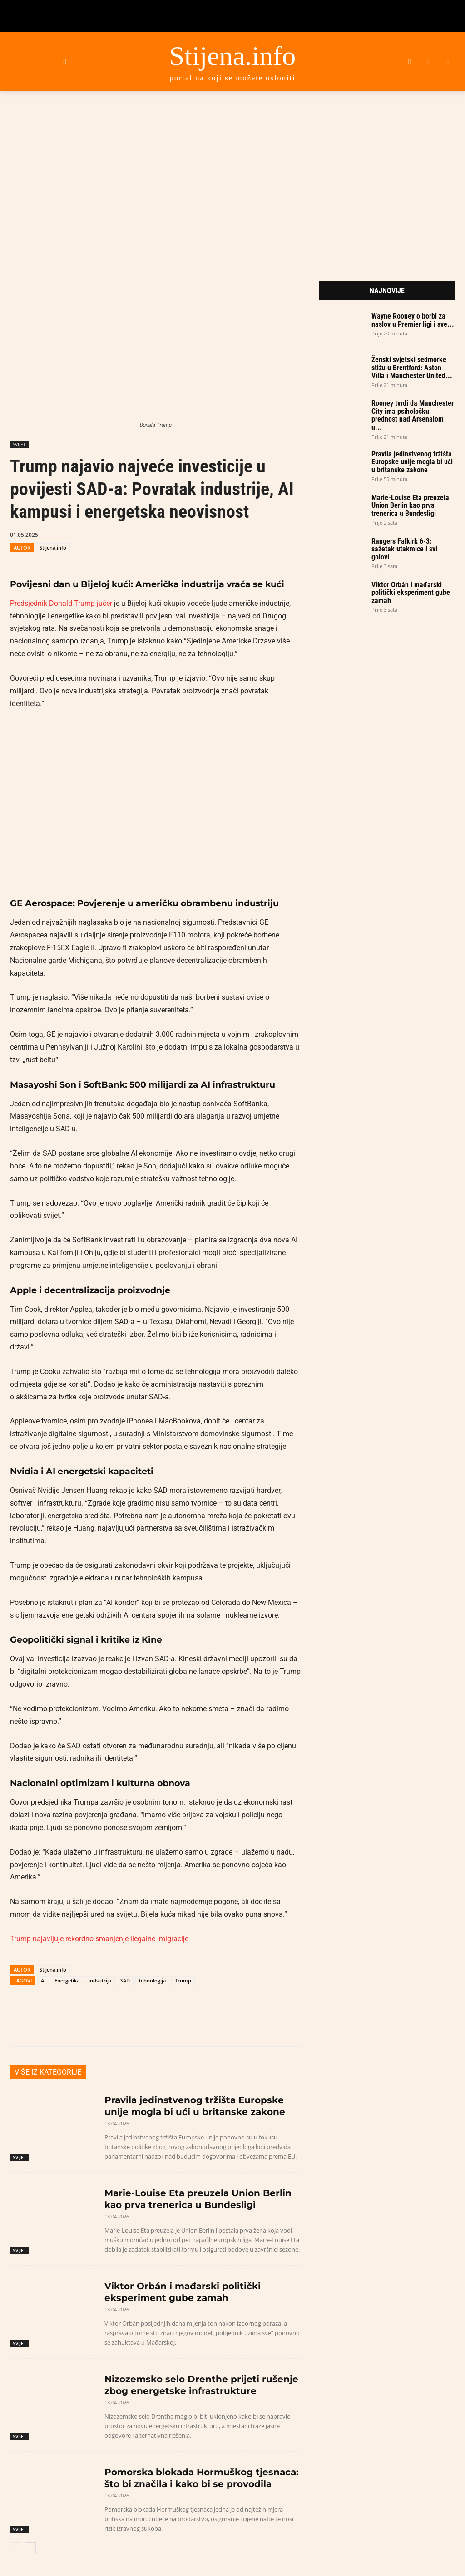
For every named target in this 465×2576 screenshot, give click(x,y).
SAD (125, 1980)
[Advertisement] (232, 173)
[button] (64, 61)
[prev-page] (15, 2548)
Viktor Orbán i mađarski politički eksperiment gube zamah (410, 592)
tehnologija (152, 1980)
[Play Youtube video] (155, 803)
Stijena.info (53, 547)
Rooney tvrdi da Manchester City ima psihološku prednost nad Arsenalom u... (412, 415)
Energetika (66, 1980)
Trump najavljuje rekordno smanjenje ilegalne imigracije (99, 1938)
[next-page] (30, 2548)
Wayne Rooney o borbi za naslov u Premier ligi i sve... (412, 320)
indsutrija (100, 1980)
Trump (183, 1980)
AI (43, 1980)
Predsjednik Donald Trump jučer (61, 603)
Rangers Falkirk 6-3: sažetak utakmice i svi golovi (404, 549)
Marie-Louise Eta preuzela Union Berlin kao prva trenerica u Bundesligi (410, 505)
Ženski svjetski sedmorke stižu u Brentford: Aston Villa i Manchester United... (411, 367)
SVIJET (19, 444)
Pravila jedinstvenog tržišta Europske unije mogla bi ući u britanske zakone (412, 462)
